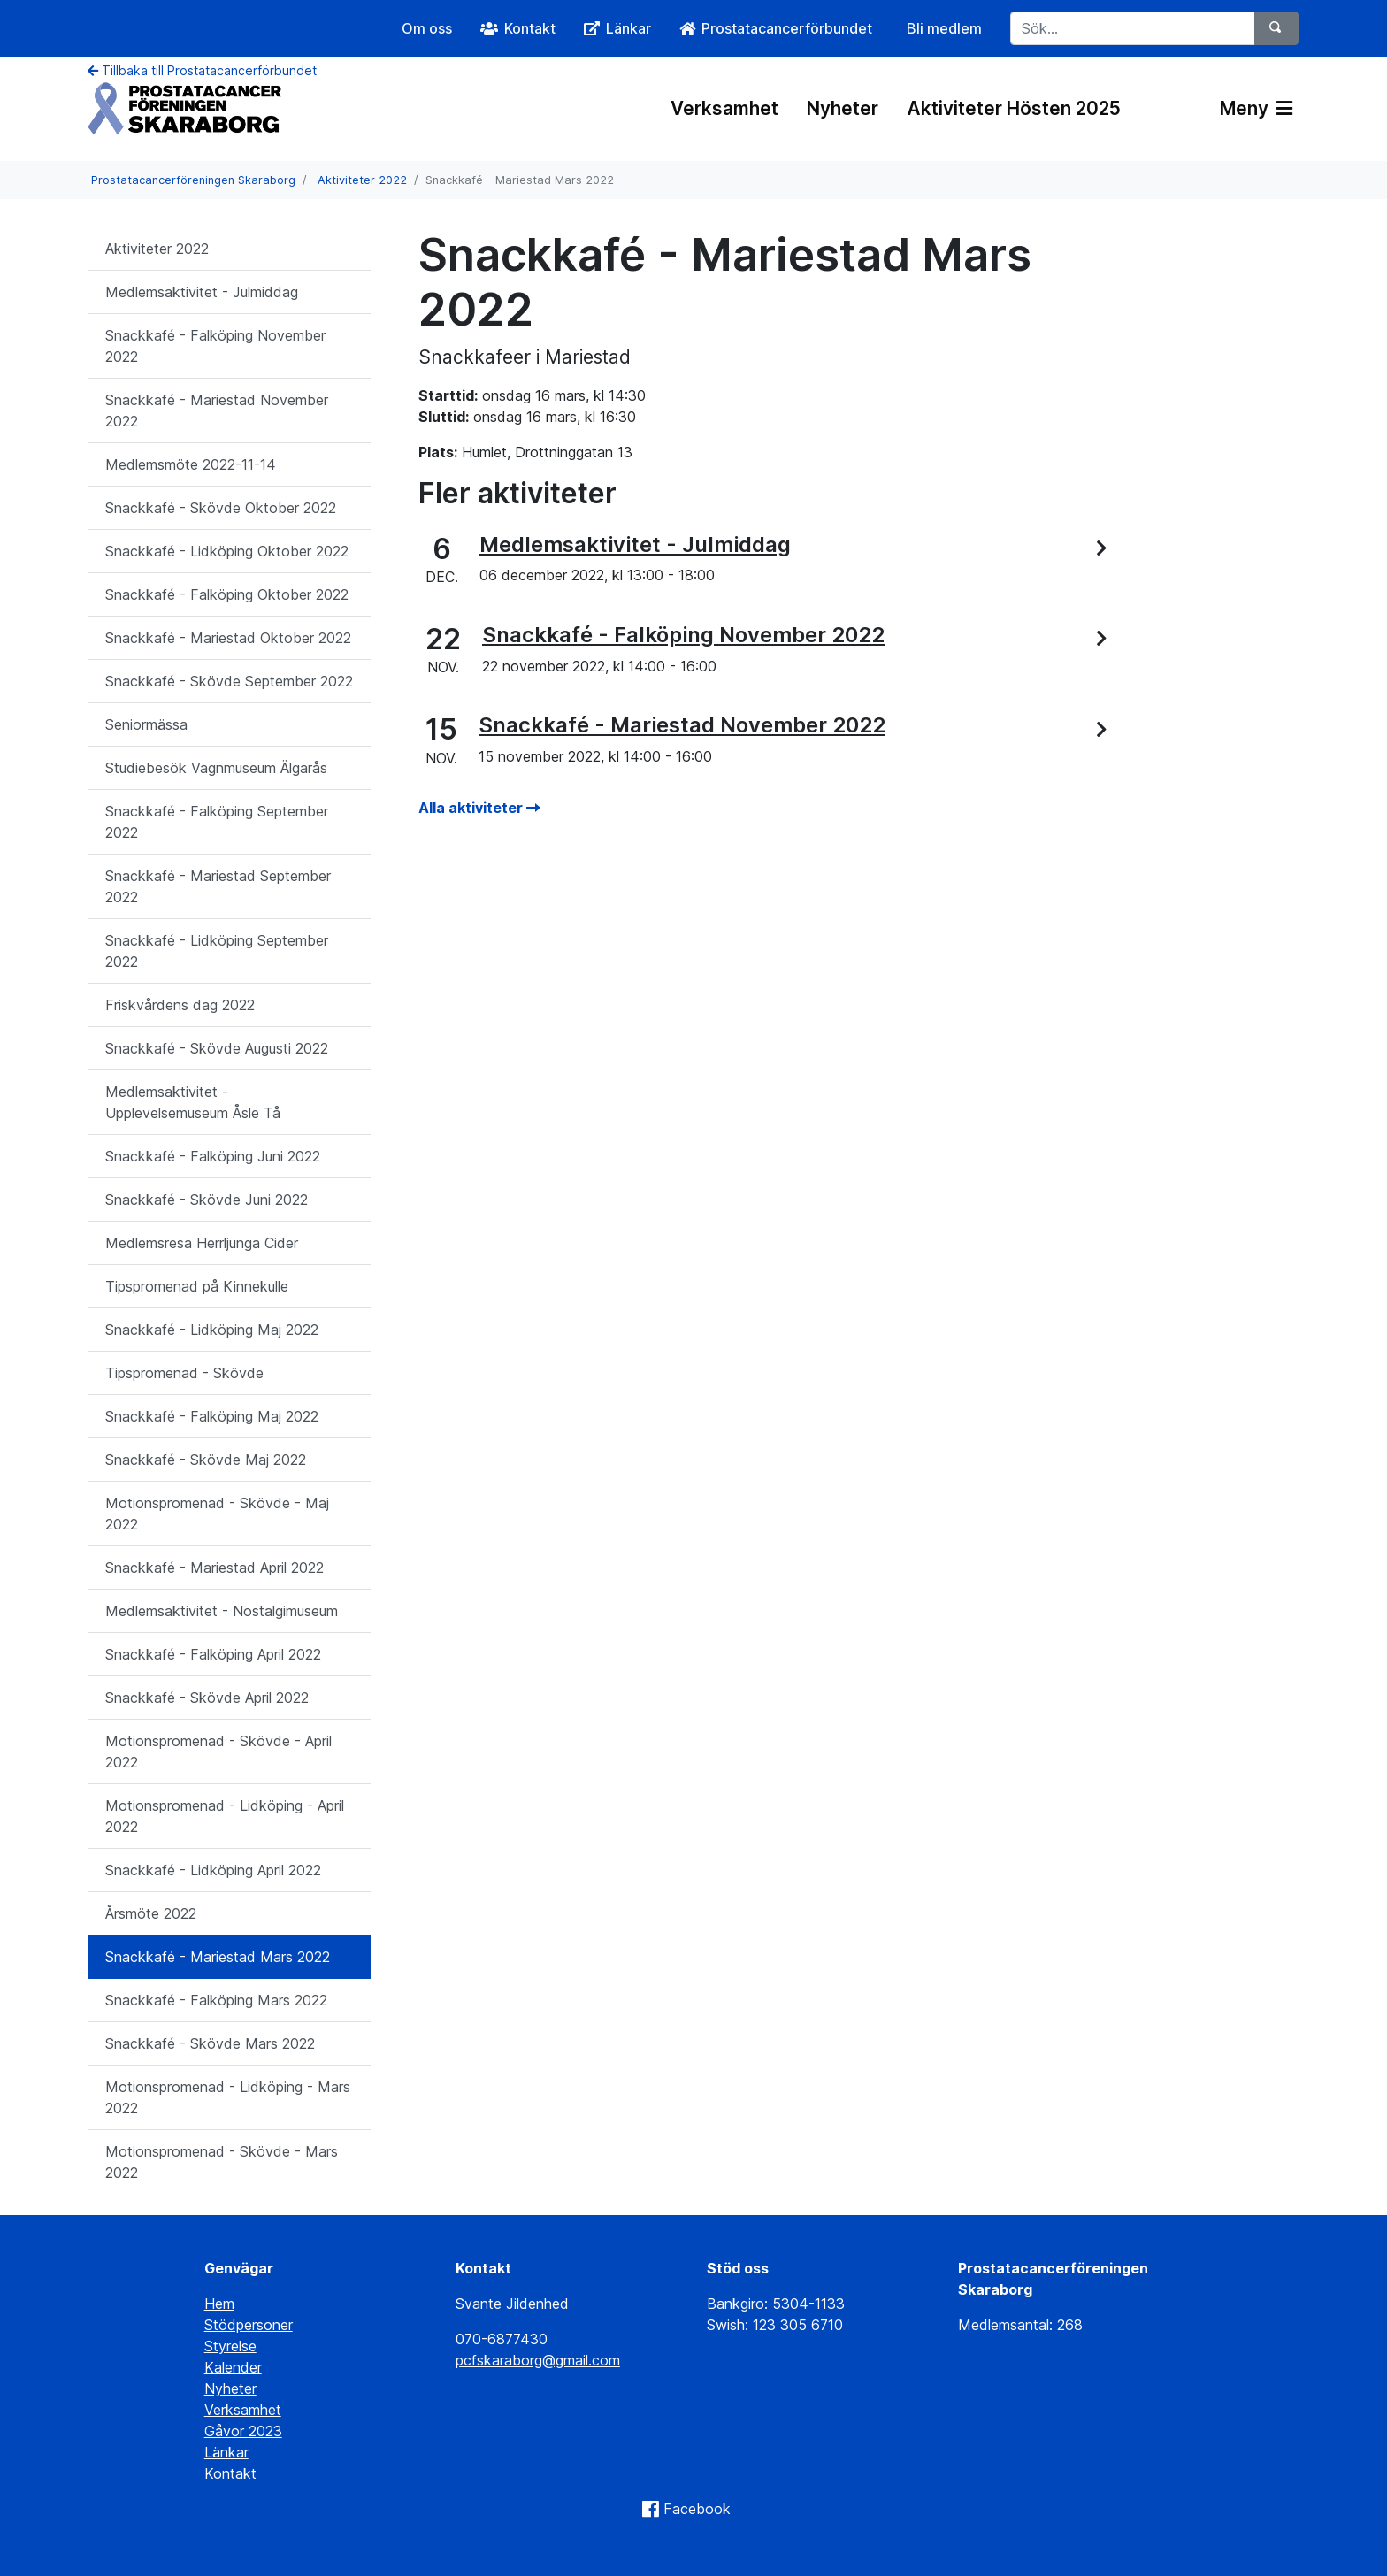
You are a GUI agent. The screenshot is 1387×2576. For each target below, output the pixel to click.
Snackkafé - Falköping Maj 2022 (211, 1416)
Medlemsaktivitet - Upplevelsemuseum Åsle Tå (192, 1102)
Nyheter (842, 108)
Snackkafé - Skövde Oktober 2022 (220, 508)
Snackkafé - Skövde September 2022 (229, 681)
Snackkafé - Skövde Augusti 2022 (216, 1048)
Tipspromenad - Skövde (184, 1373)
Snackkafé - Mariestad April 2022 (214, 1567)
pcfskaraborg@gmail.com (538, 2360)
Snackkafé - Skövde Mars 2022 (210, 2043)
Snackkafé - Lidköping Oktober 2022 (227, 551)
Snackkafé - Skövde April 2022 (207, 1697)
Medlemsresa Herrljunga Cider (201, 1243)
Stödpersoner (248, 2325)
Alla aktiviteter (479, 807)
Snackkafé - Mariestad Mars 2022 (217, 1957)
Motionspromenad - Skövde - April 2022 (218, 1751)
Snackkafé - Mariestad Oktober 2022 (228, 638)
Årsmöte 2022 (150, 1913)
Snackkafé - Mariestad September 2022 (218, 886)
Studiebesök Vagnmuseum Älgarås (216, 768)
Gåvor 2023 (243, 2431)
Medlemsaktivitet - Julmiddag (201, 292)
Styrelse (230, 2346)
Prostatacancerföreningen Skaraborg (193, 180)
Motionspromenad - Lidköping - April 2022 (224, 1816)
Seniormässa (146, 724)
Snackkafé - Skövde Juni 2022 (206, 1199)
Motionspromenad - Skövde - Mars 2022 (221, 2162)
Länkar (226, 2452)
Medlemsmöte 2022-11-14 (190, 464)
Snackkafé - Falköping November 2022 (215, 345)
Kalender (233, 2367)
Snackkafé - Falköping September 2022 (216, 821)
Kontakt (230, 2473)
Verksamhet (724, 108)
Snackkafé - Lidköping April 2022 (213, 1870)
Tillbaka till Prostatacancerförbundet (202, 70)
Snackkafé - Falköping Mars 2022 (216, 2000)
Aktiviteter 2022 (362, 180)
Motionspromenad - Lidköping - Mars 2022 (227, 2097)
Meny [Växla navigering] (1256, 108)
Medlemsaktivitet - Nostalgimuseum (221, 1611)
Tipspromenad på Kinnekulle (196, 1286)
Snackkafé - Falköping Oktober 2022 (227, 594)
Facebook (697, 2509)
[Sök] (1276, 28)
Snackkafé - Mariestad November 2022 (216, 410)
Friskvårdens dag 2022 (180, 1005)
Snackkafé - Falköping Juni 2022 (212, 1156)
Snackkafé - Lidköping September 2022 (216, 951)
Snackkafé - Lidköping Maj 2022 (211, 1329)
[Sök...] (1132, 28)
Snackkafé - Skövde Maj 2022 (205, 1459)
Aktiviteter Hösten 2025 (1014, 108)
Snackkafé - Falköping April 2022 (213, 1654)
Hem (219, 2303)
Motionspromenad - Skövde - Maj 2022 (217, 1513)
